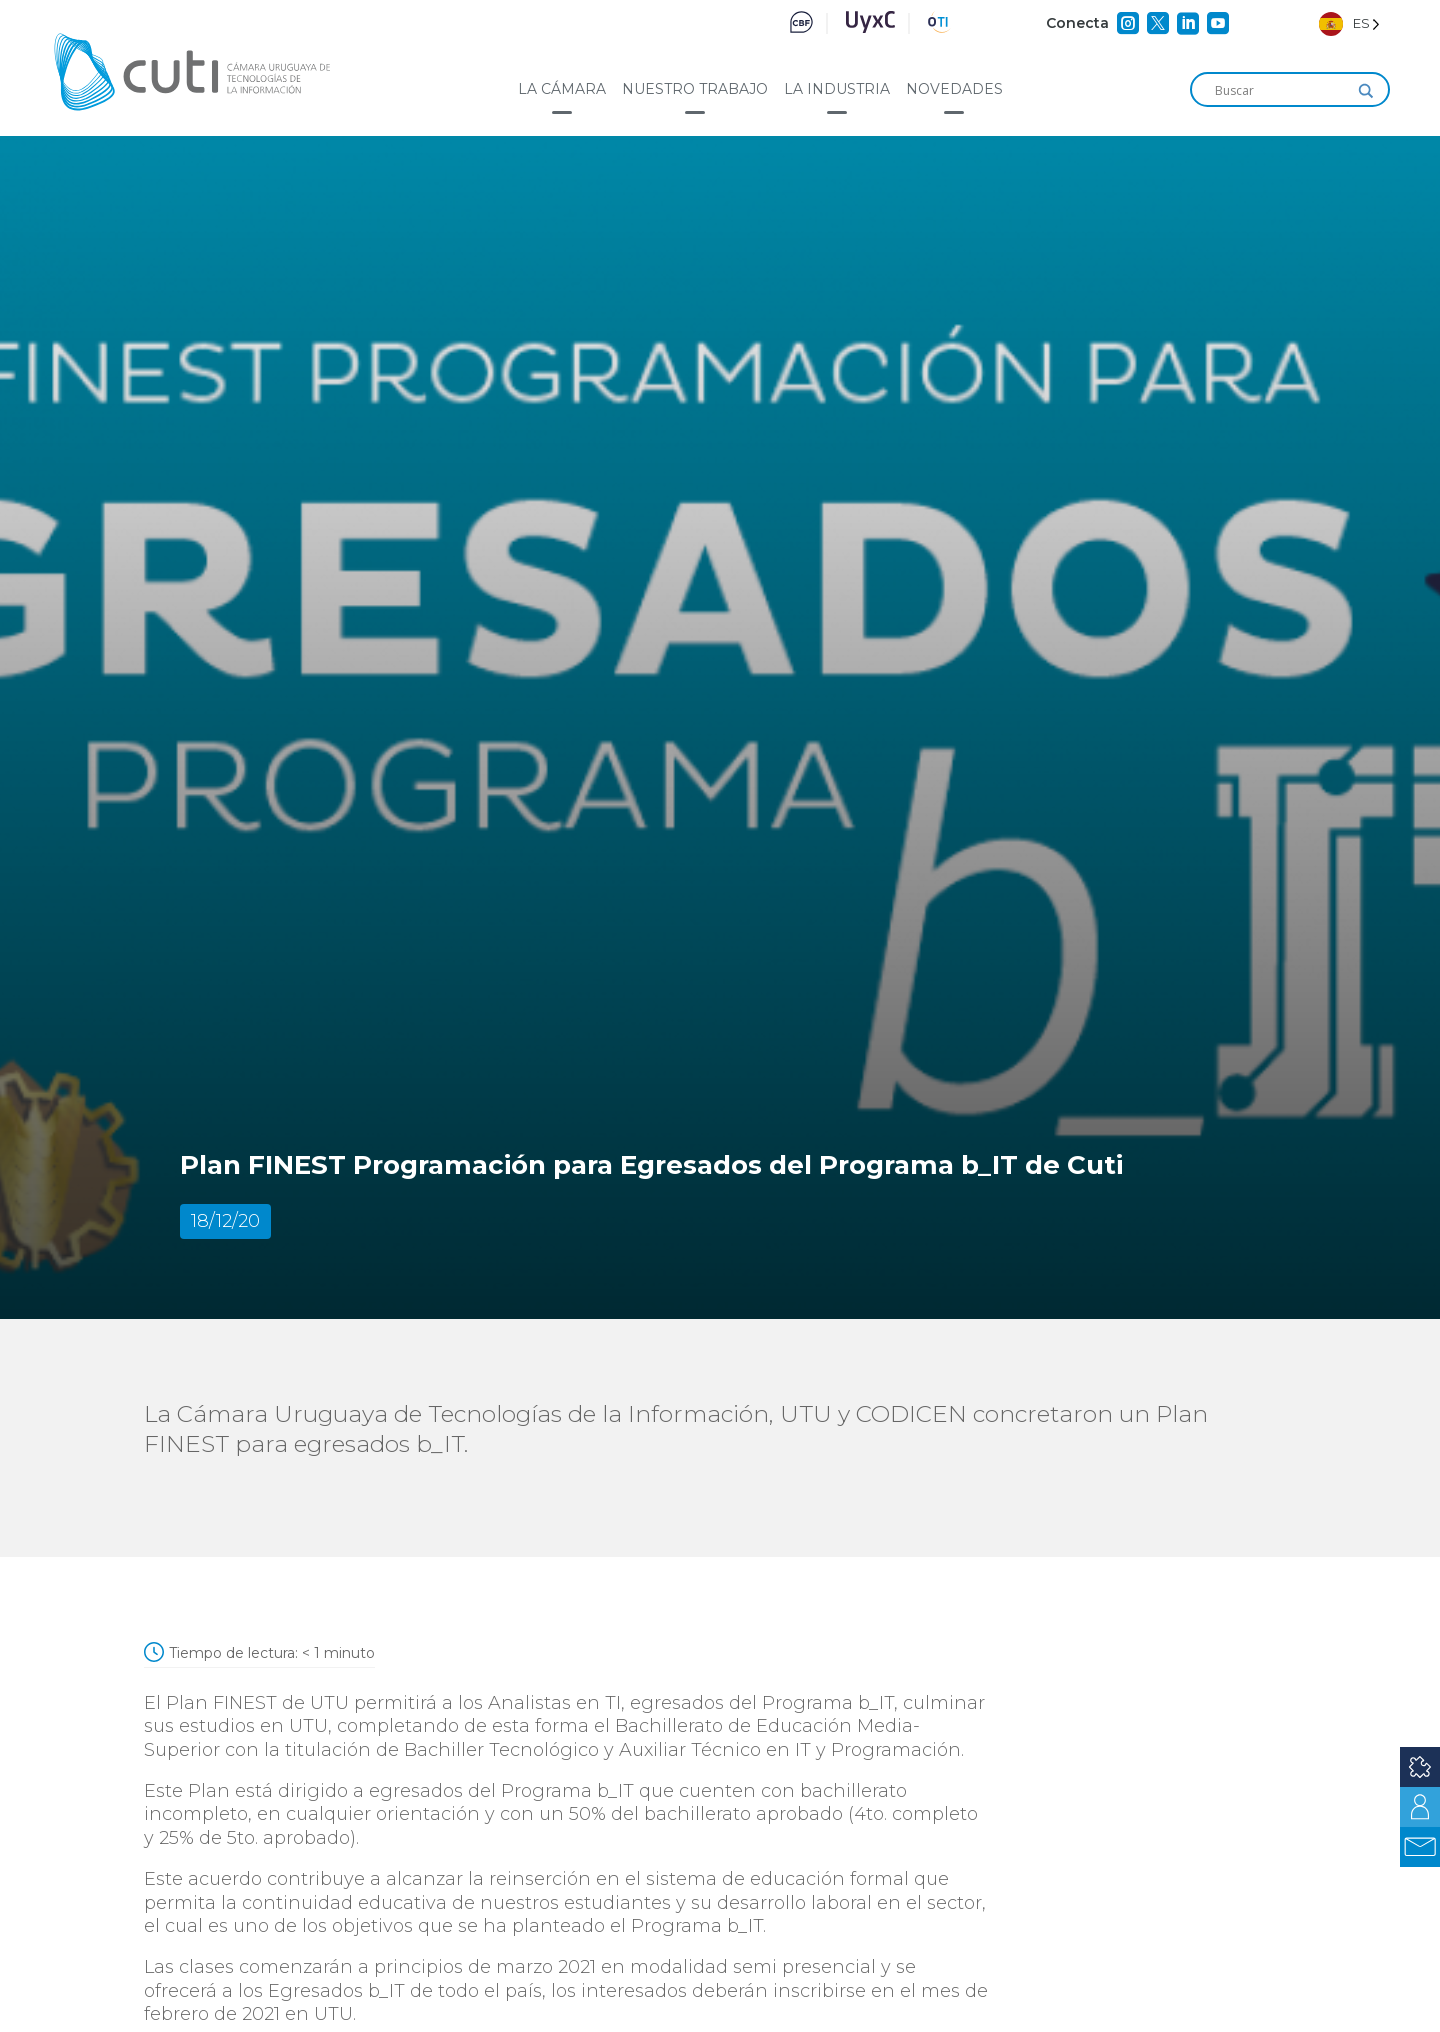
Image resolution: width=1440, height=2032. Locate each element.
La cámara (562, 89)
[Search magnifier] (1366, 91)
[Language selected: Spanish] (1349, 23)
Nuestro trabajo (695, 89)
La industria (837, 89)
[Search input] (1281, 91)
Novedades (954, 89)
